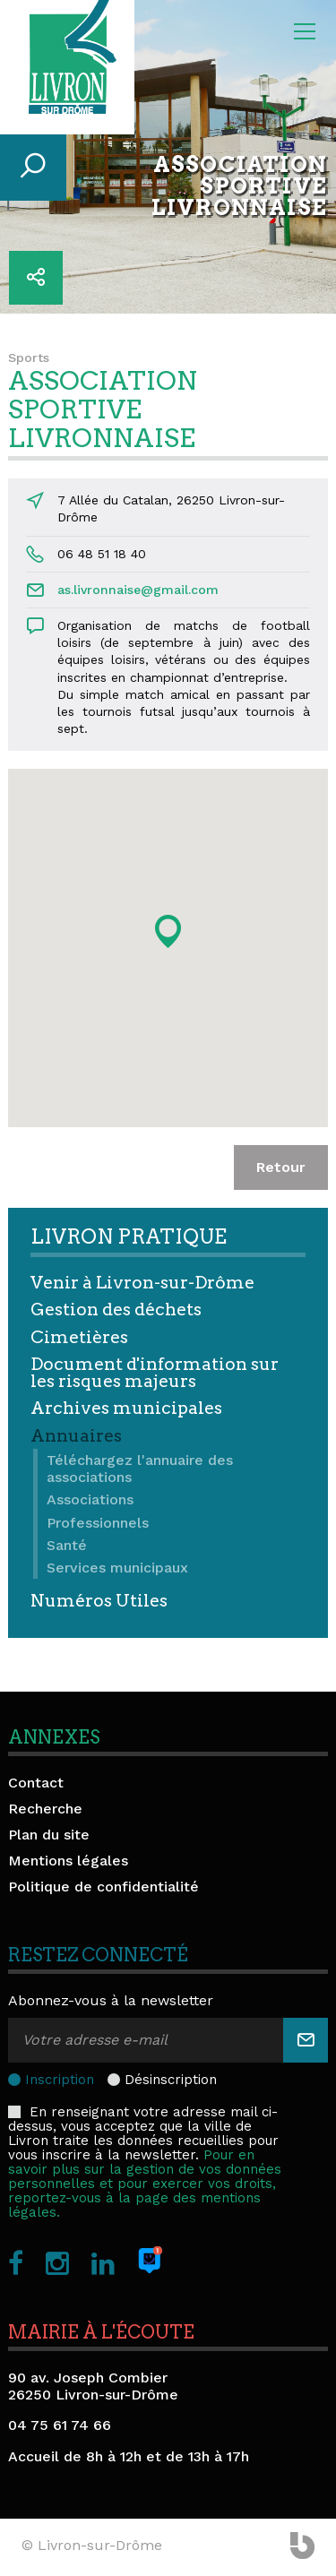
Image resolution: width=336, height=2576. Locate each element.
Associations (90, 1499)
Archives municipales (126, 1408)
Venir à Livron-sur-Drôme (142, 1282)
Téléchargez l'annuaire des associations (140, 1469)
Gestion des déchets (116, 1309)
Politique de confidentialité (103, 1886)
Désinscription (171, 2079)
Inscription (59, 2079)
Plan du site (49, 1834)
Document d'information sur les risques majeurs (154, 1373)
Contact (36, 1782)
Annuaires (76, 1435)
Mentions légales (68, 1860)
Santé (67, 1545)
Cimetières (79, 1337)
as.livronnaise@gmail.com (138, 589)
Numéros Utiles (99, 1600)
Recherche (45, 1808)
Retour (281, 1167)
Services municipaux (117, 1567)
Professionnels (98, 1522)
